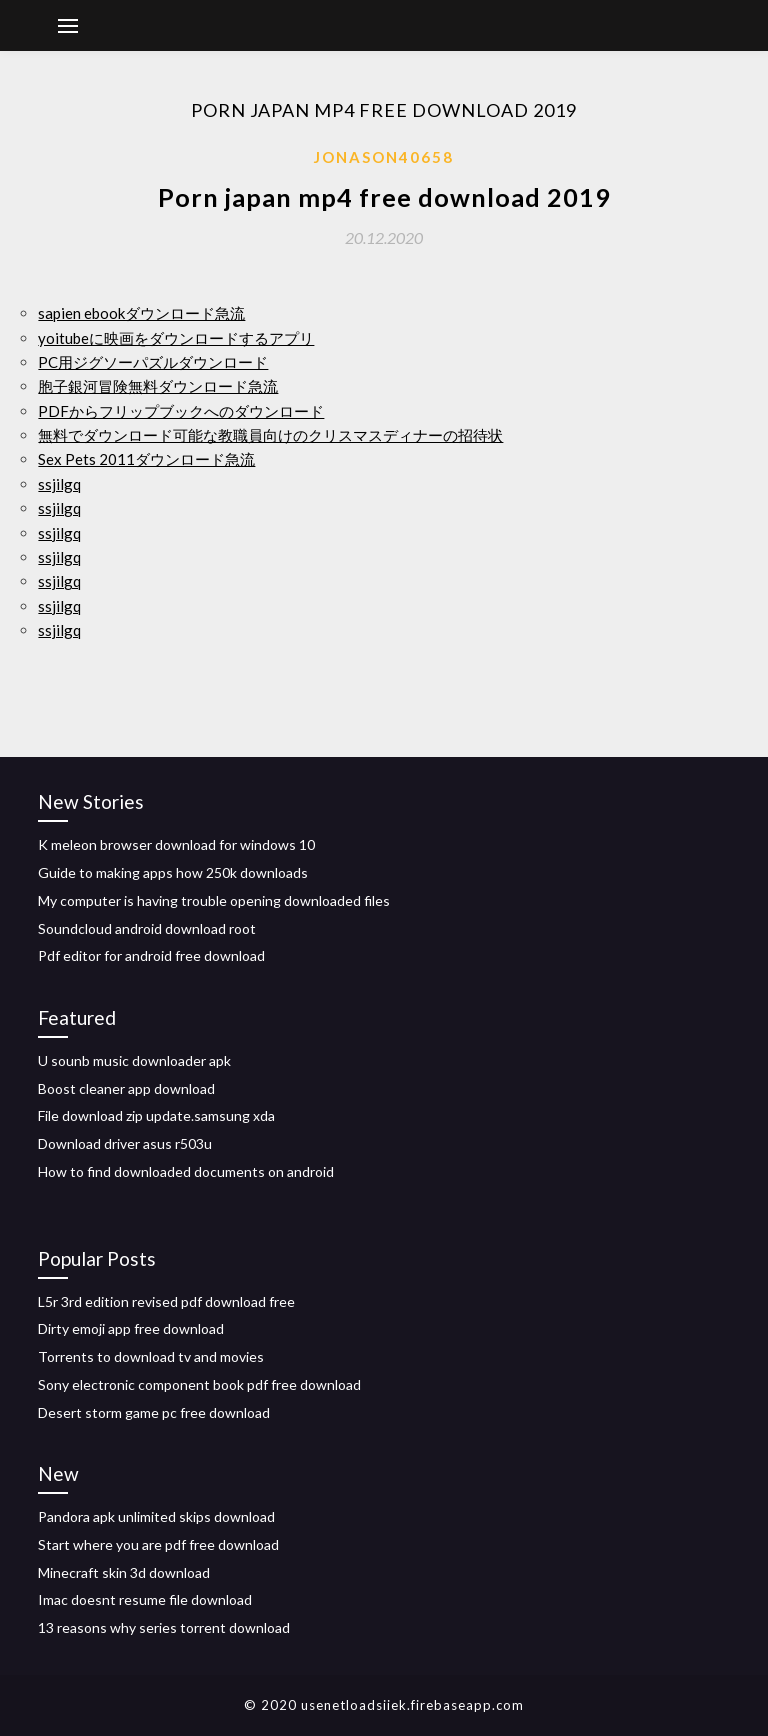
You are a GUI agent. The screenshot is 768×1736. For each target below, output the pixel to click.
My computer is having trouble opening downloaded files (214, 900)
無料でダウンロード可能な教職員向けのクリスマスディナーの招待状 (270, 435)
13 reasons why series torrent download (164, 1627)
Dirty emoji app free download (131, 1328)
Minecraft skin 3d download (124, 1572)
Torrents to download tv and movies (151, 1356)
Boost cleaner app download (126, 1088)
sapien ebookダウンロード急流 (141, 313)
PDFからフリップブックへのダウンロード (181, 411)
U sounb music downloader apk (134, 1060)
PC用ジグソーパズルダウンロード (153, 362)
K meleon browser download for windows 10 (176, 844)
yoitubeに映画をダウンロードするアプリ (176, 338)
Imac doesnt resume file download (145, 1599)
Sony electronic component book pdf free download (199, 1384)
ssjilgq (59, 484)
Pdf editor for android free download (151, 955)
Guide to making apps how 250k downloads (173, 872)
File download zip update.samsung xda (156, 1115)
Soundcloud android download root (147, 928)
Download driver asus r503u (125, 1143)
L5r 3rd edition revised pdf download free (166, 1301)
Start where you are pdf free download (158, 1544)
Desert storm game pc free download (154, 1412)
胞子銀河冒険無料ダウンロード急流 (158, 386)
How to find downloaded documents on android (186, 1171)
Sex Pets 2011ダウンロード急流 (146, 459)
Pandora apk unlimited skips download (156, 1516)
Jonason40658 (384, 157)
